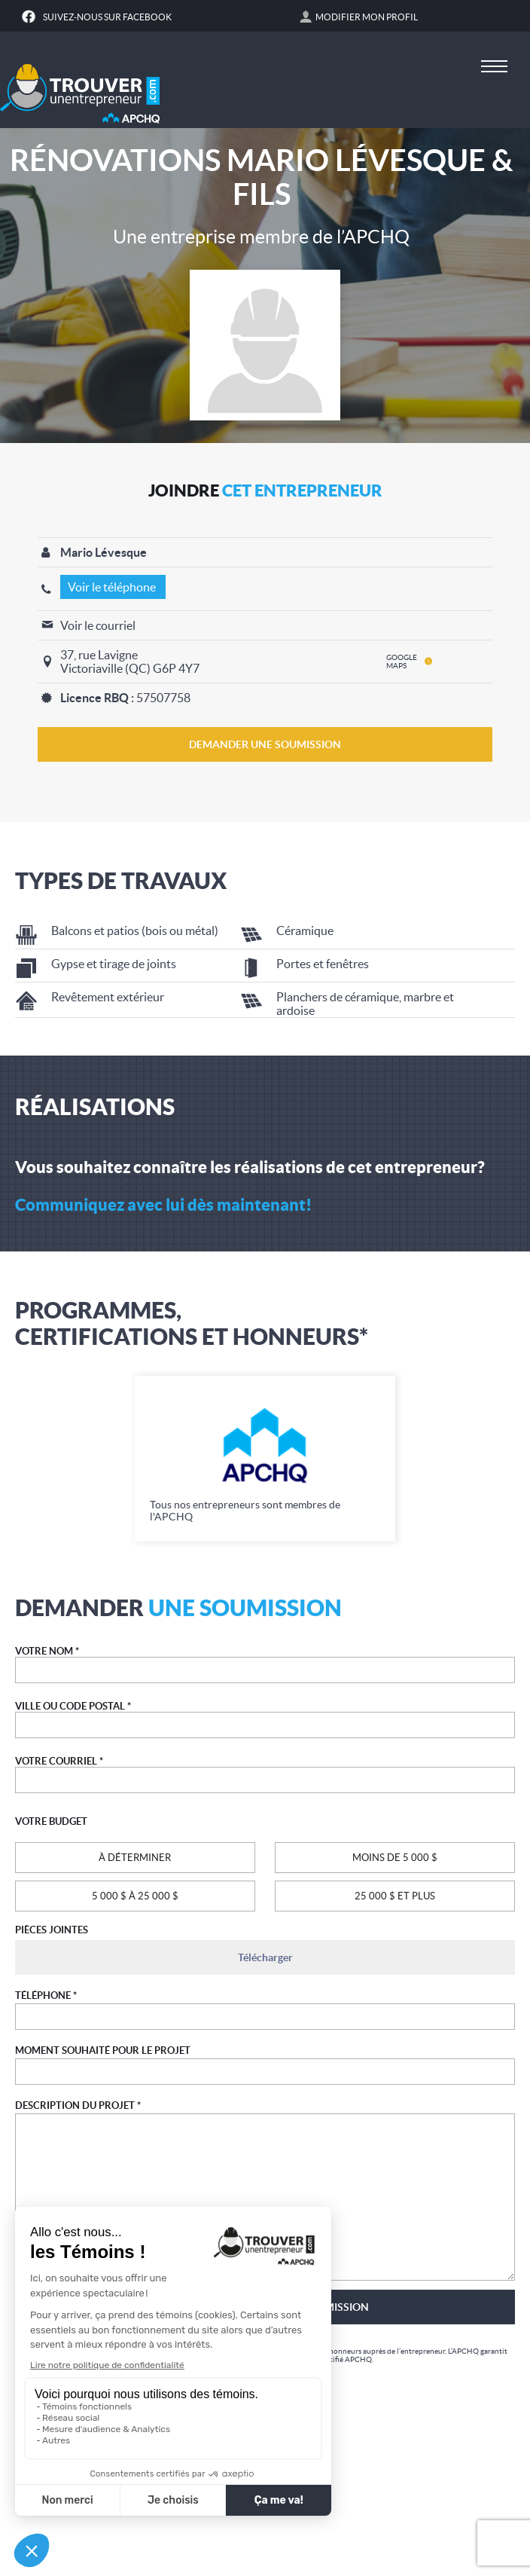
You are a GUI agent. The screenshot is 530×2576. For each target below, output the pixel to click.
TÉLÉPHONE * (46, 1995)
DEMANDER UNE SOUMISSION (265, 744)
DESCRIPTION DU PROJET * (78, 2105)
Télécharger (265, 1957)
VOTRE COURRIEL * (59, 1761)
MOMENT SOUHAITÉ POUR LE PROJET (102, 2050)
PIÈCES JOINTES (51, 1930)
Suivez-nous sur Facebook (107, 17)
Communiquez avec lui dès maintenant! (163, 1204)
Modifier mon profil (366, 17)
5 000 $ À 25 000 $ (135, 1896)
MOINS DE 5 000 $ (394, 1857)
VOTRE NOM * (47, 1651)
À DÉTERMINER (135, 1857)
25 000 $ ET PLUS (395, 1896)
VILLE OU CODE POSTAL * (73, 1706)
